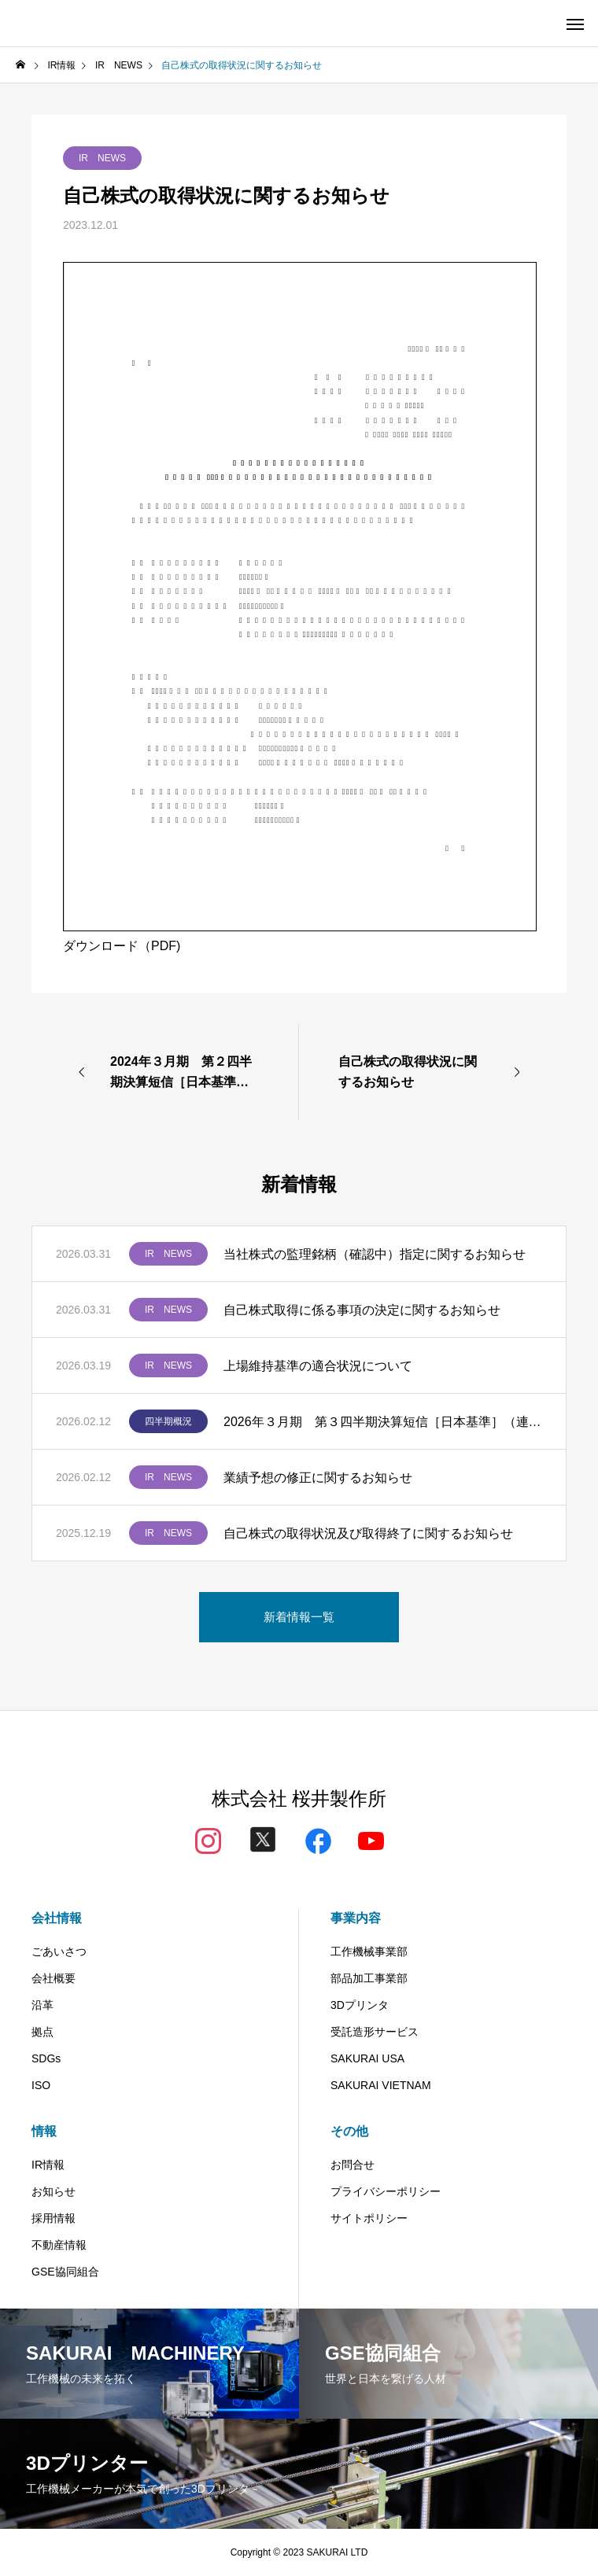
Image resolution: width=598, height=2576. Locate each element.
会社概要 (53, 1978)
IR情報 (48, 2164)
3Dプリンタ (359, 2005)
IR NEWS (102, 158)
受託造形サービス (374, 2031)
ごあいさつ (59, 1951)
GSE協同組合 (65, 2271)
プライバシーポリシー (385, 2191)
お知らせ (53, 2191)
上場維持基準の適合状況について (317, 1366)
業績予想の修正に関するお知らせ (317, 1477)
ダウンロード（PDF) (121, 946)
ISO (40, 2085)
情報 (44, 2131)
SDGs (46, 2058)
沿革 (42, 2005)
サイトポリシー (369, 2218)
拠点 (42, 2031)
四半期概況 (168, 1421)
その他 (349, 2131)
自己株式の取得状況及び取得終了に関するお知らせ (368, 1533)
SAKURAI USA (367, 2058)
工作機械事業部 (369, 1951)
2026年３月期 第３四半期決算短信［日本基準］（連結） (382, 1421)
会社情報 (56, 1918)
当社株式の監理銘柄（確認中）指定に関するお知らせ (374, 1254)
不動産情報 (59, 2245)
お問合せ (352, 2164)
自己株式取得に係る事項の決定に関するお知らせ (361, 1310)
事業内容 (355, 1918)
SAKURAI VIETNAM (380, 2085)
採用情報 (53, 2218)
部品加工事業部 (369, 1978)
